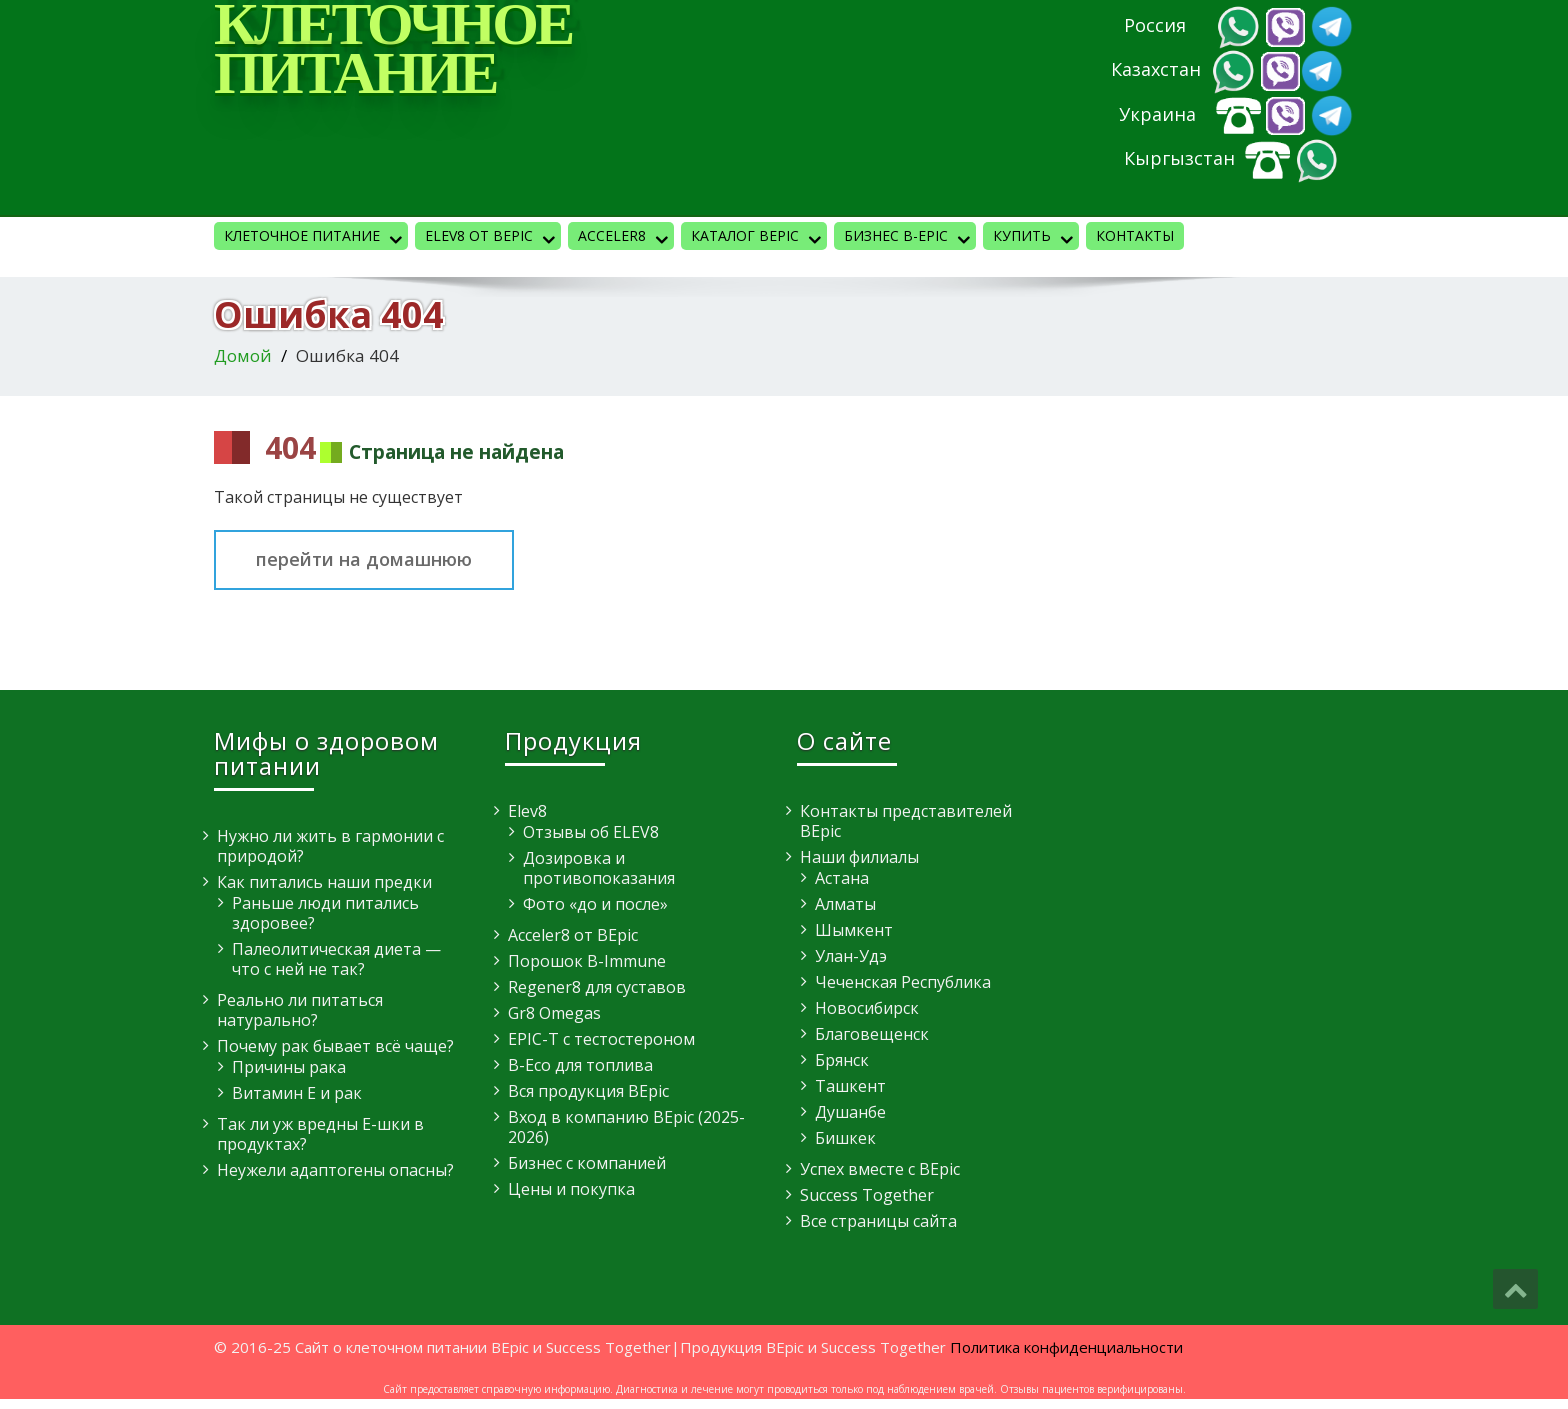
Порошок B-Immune (587, 961)
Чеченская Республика (903, 982)
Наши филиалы (859, 857)
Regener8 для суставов (597, 987)
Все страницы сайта (878, 1221)
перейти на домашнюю (364, 559)
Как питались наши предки (324, 882)
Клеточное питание (316, 238)
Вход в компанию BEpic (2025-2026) (626, 1127)
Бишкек (845, 1138)
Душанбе (850, 1112)
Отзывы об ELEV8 (591, 832)
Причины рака (289, 1067)
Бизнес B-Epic (910, 238)
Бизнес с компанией (587, 1163)
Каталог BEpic (759, 238)
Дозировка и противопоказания (599, 868)
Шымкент (854, 930)
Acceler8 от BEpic (573, 935)
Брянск (842, 1060)
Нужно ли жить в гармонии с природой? (330, 846)
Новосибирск (867, 1008)
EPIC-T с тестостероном (601, 1039)
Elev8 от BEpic (493, 238)
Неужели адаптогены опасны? (335, 1170)
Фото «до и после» (595, 904)
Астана (842, 878)
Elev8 (527, 811)
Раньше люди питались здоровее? (325, 913)
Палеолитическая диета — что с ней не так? (336, 959)
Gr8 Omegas (554, 1013)
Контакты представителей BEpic (906, 821)
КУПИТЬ (1036, 238)
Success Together (867, 1195)
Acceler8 (626, 238)
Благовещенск (872, 1034)
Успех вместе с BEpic (880, 1169)
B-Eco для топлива (580, 1065)
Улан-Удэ (851, 956)
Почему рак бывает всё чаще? (335, 1046)
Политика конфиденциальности (1066, 1347)
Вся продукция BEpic (588, 1091)
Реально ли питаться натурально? (300, 1010)
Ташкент (850, 1086)
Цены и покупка (571, 1189)
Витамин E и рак (297, 1093)
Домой (243, 355)
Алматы (845, 904)
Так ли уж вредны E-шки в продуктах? (320, 1134)
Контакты (1135, 235)
